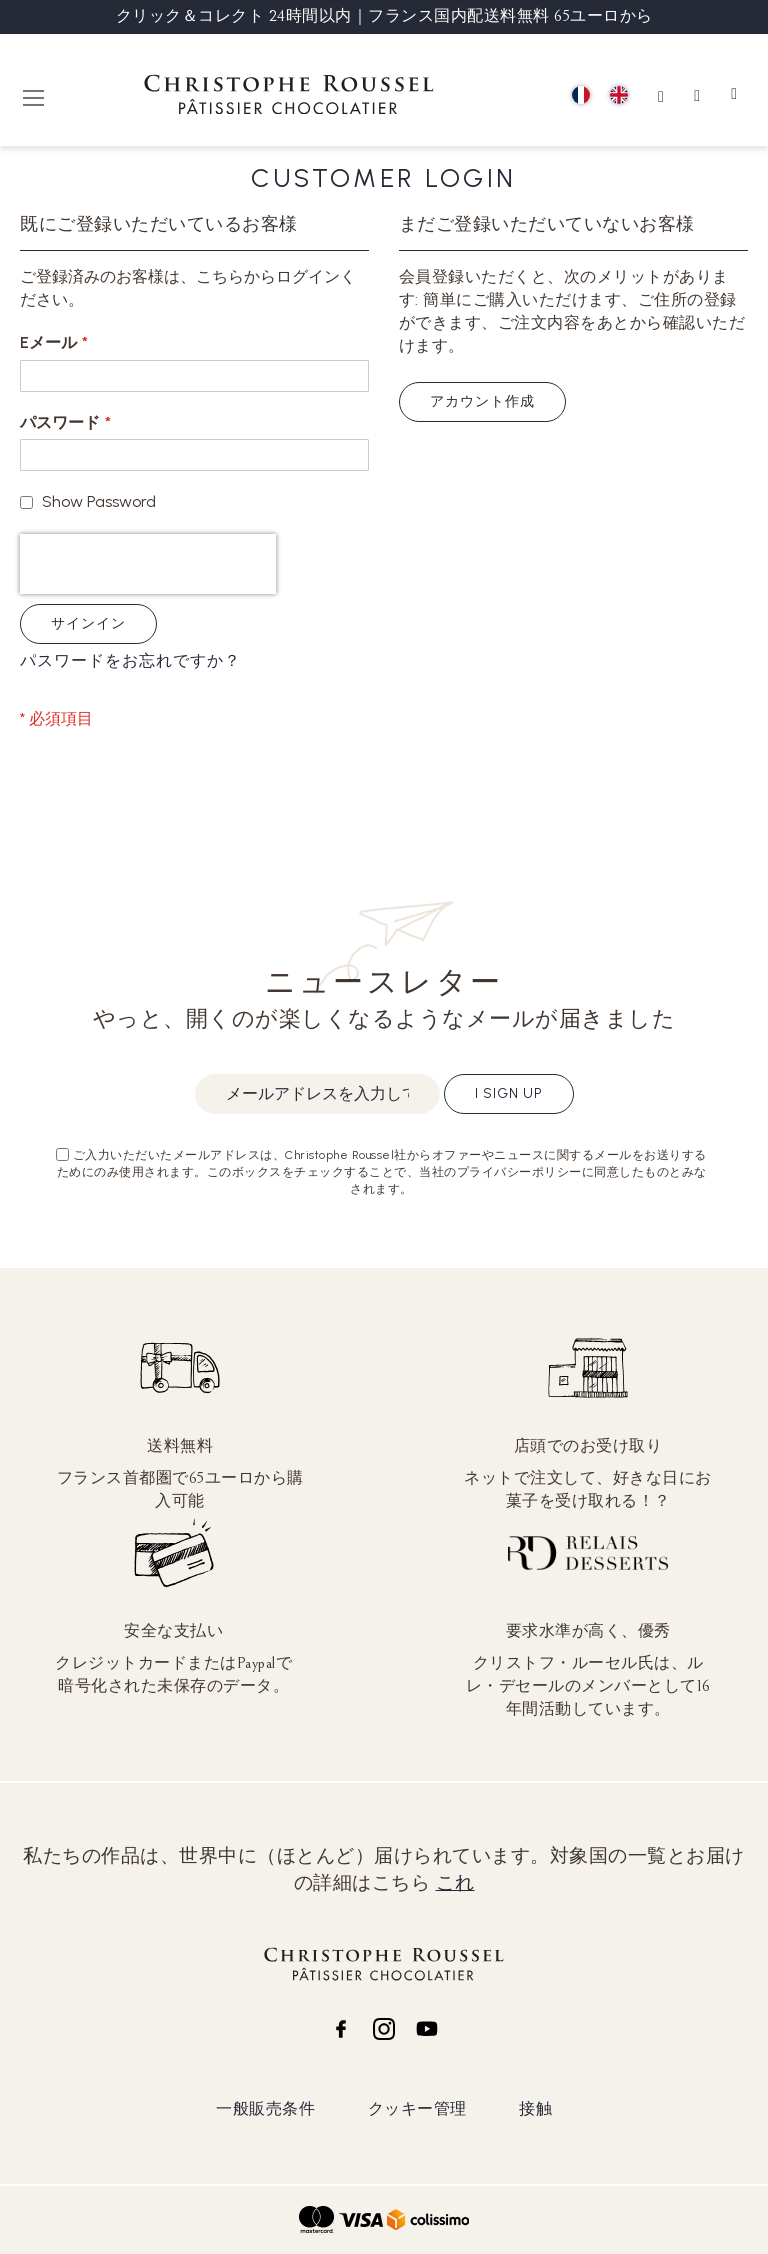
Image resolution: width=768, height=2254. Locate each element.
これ (455, 1883)
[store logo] (289, 97)
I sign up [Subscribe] (509, 1093)
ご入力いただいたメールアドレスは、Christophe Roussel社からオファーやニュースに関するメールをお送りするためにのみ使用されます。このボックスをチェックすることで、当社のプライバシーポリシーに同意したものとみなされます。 (382, 1172)
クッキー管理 (417, 2108)
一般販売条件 (265, 2108)
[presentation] (148, 564)
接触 (535, 2108)
